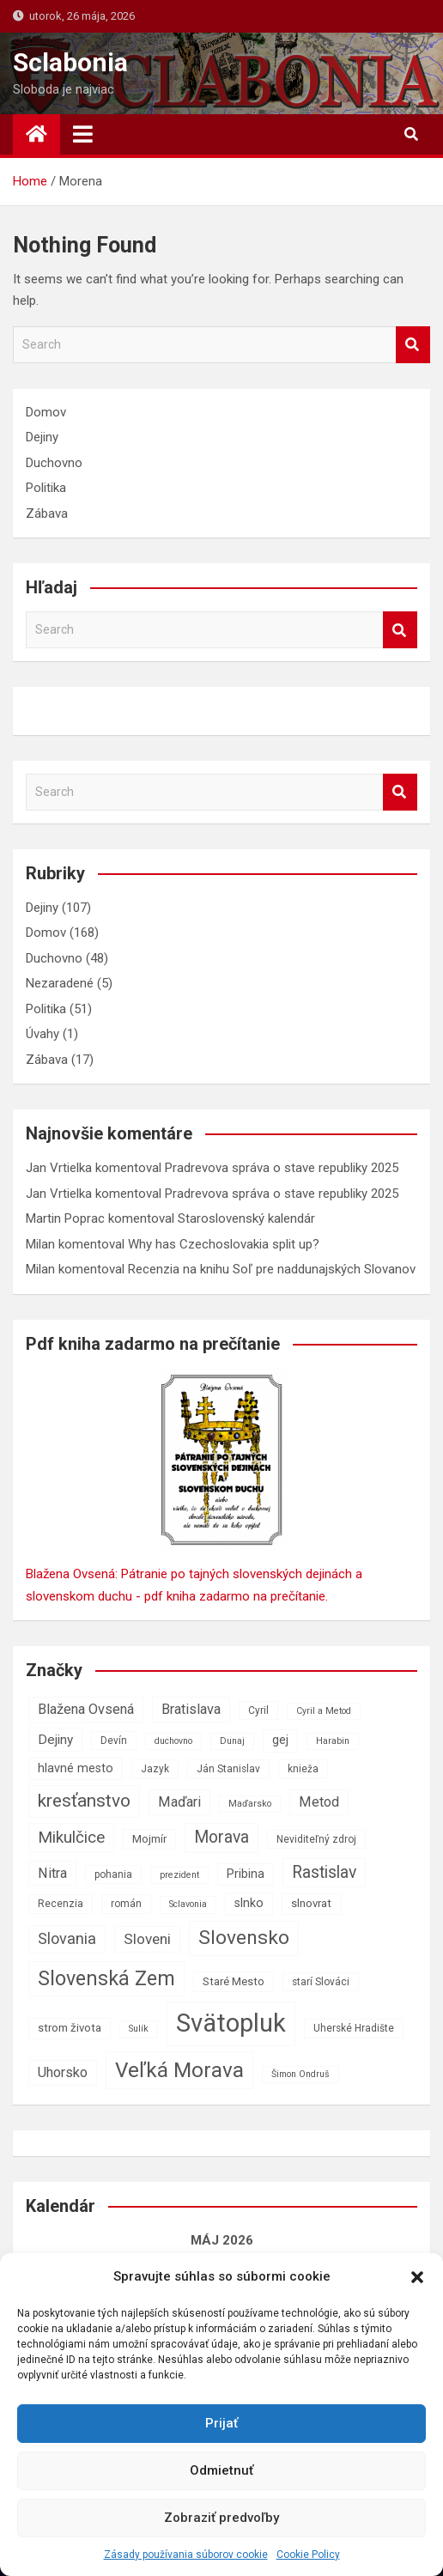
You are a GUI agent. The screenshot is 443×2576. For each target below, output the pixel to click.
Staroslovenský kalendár (246, 1218)
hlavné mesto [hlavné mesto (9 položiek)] (75, 1768)
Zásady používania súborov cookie (186, 2555)
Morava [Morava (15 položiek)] (221, 1837)
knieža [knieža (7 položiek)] (303, 1769)
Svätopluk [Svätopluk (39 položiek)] (231, 2023)
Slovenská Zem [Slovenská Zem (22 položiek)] (106, 1978)
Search (413, 344)
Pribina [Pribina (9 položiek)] (245, 1874)
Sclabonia (70, 62)
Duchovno (54, 463)
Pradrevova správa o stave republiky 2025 (281, 1168)
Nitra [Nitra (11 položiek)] (52, 1873)
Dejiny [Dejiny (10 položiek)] (55, 1739)
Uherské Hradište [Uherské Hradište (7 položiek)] (353, 2028)
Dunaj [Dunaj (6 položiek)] (232, 1741)
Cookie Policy (308, 2555)
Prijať (221, 2423)
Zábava (47, 513)
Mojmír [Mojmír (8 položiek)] (149, 1838)
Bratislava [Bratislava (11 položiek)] (191, 1709)
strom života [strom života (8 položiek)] (69, 2027)
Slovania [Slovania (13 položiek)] (67, 1938)
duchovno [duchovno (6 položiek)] (173, 1741)
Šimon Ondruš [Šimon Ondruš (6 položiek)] (300, 2074)
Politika (46, 487)
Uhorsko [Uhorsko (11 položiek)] (63, 2072)
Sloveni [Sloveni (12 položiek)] (147, 1938)
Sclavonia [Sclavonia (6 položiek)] (188, 1904)
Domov (46, 412)
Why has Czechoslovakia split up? (223, 1244)
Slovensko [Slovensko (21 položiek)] (243, 1937)
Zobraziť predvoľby (221, 2517)
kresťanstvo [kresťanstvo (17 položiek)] (84, 1800)
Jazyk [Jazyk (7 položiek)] (155, 1769)
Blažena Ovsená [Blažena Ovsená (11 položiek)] (86, 1709)
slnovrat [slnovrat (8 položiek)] (311, 1903)
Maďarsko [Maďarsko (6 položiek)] (249, 1803)
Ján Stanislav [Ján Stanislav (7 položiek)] (228, 1769)
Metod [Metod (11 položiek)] (319, 1802)
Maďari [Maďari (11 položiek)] (179, 1802)
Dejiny (42, 437)
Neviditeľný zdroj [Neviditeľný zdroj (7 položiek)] (316, 1839)
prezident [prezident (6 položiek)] (179, 1874)
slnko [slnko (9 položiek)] (249, 1903)
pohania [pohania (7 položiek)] (113, 1874)
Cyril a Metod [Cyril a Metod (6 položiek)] (323, 1710)
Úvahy (42, 1034)
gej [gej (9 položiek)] (280, 1740)
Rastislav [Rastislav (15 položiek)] (324, 1872)
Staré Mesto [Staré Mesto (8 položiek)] (233, 1981)
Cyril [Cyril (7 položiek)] (258, 1710)
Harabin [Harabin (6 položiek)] (332, 1741)
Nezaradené (60, 983)
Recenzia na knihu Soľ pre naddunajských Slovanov (272, 1269)
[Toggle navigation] (83, 134)
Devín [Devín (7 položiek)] (113, 1741)
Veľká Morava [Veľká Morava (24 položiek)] (179, 2069)
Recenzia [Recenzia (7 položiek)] (60, 1904)
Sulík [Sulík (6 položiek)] (139, 2028)
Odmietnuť (221, 2470)
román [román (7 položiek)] (126, 1904)
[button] (417, 2277)
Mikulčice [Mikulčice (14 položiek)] (71, 1837)
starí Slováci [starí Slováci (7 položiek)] (320, 1982)
